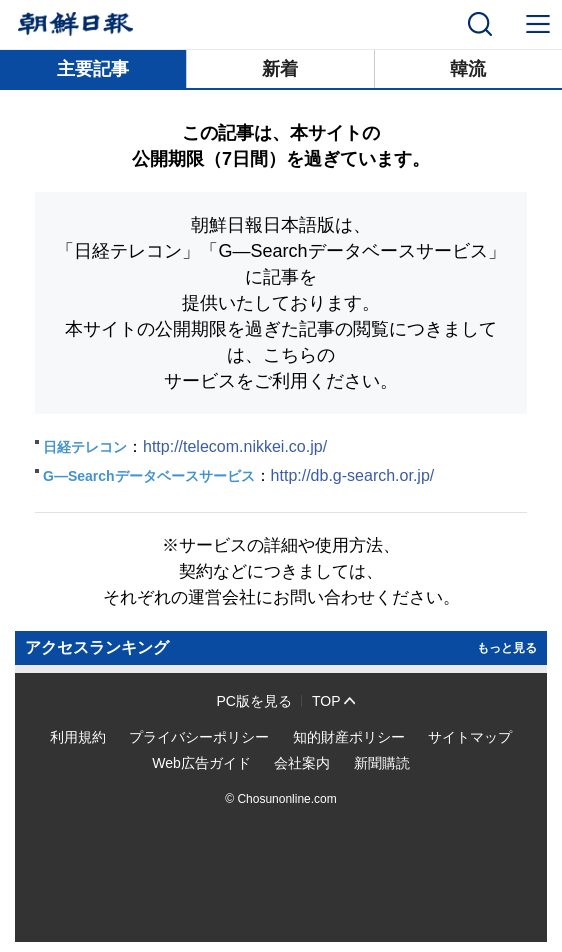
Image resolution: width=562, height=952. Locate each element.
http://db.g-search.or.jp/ (353, 475)
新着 (280, 69)
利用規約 (78, 737)
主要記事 (93, 69)
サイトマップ (470, 737)
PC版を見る (254, 701)
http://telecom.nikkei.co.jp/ (235, 446)
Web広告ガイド (201, 763)
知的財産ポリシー (349, 737)
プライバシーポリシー (199, 737)
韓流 (468, 69)
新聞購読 (382, 763)
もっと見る (507, 648)
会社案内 (302, 763)
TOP (326, 701)
